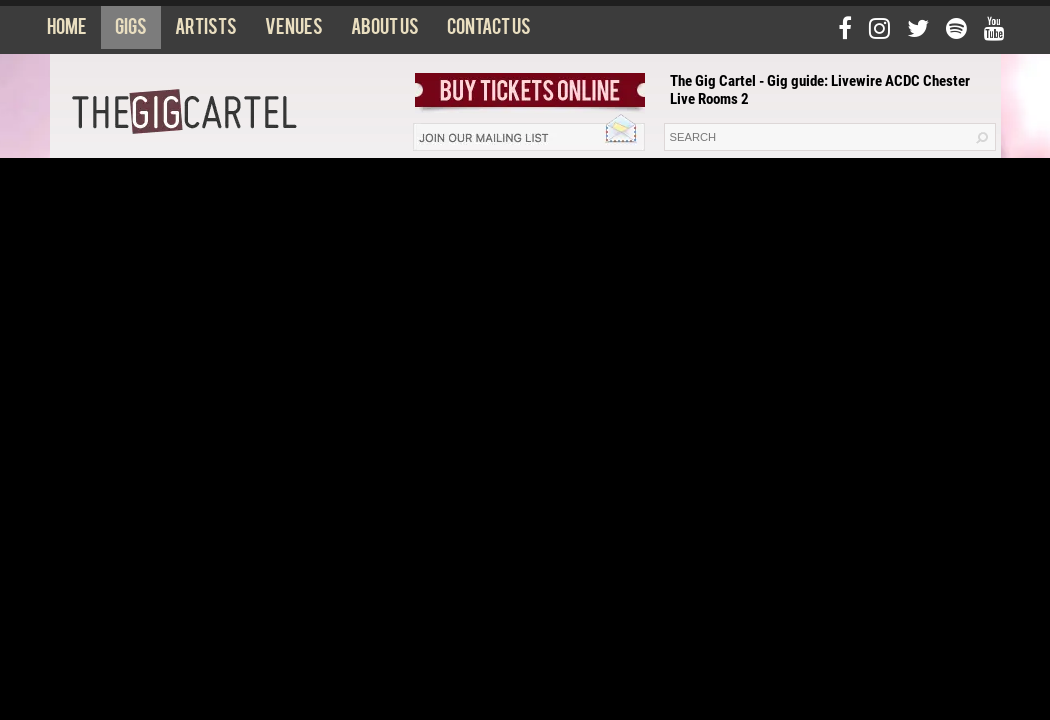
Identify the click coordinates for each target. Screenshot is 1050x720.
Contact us (489, 31)
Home (67, 31)
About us (385, 31)
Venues (294, 31)
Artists (206, 31)
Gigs (131, 31)
